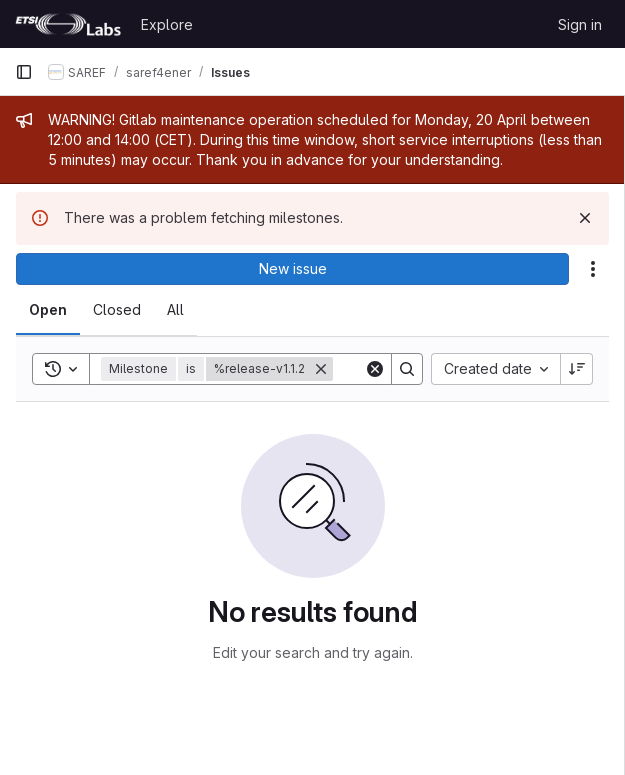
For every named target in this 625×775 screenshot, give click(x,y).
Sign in (580, 24)
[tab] (48, 310)
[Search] (407, 369)
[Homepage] (68, 24)
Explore (167, 24)
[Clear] (375, 369)
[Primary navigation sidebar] (24, 72)
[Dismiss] (585, 218)
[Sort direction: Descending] (577, 369)
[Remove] (321, 369)
